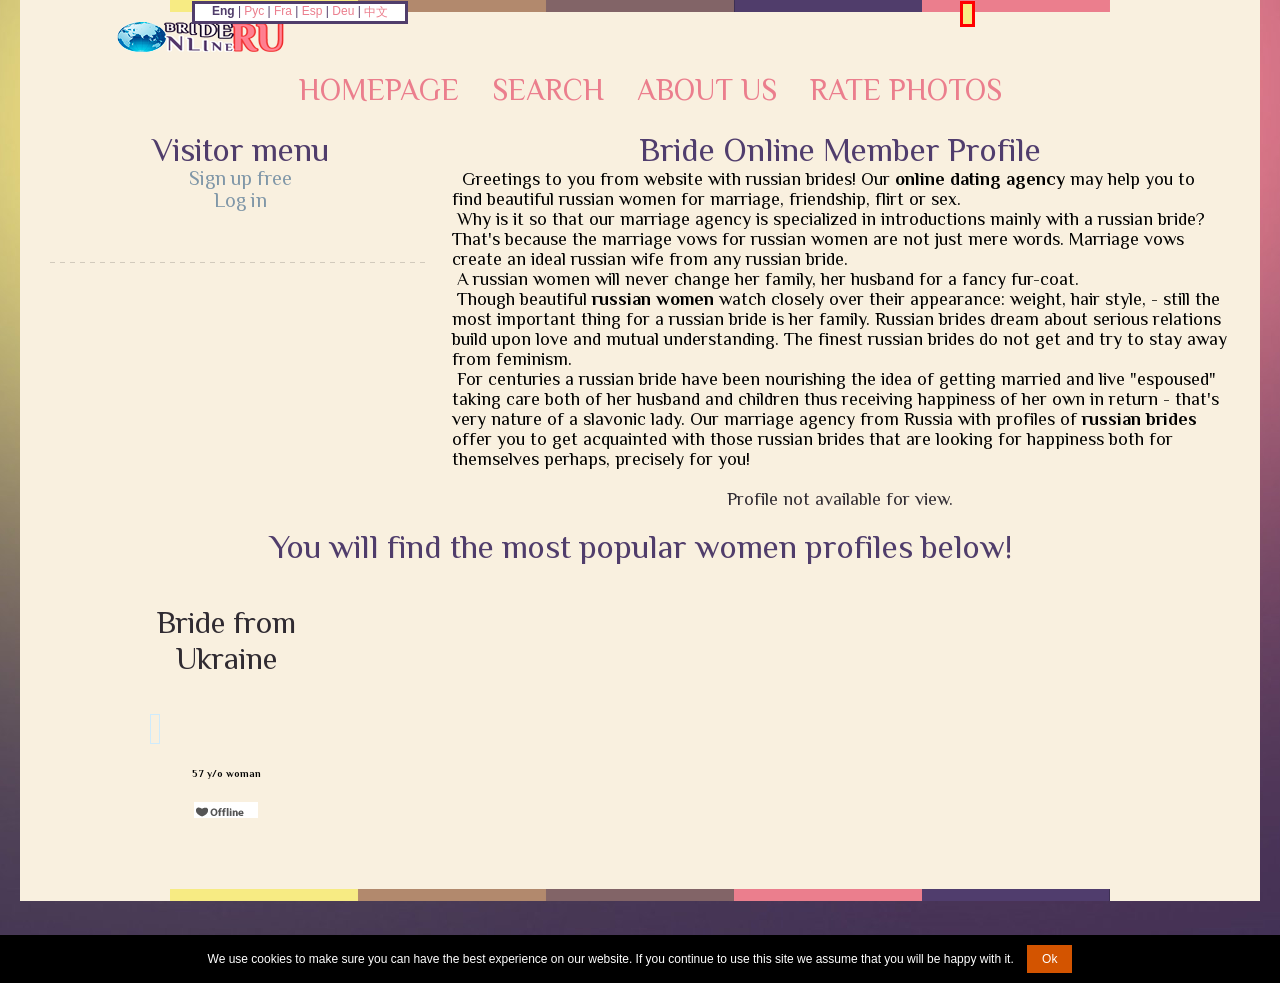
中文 (376, 12)
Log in (240, 200)
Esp (312, 11)
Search (548, 90)
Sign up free (240, 178)
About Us (707, 90)
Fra (283, 11)
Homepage (379, 90)
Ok (1049, 959)
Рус (254, 11)
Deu (343, 11)
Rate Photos (906, 90)
